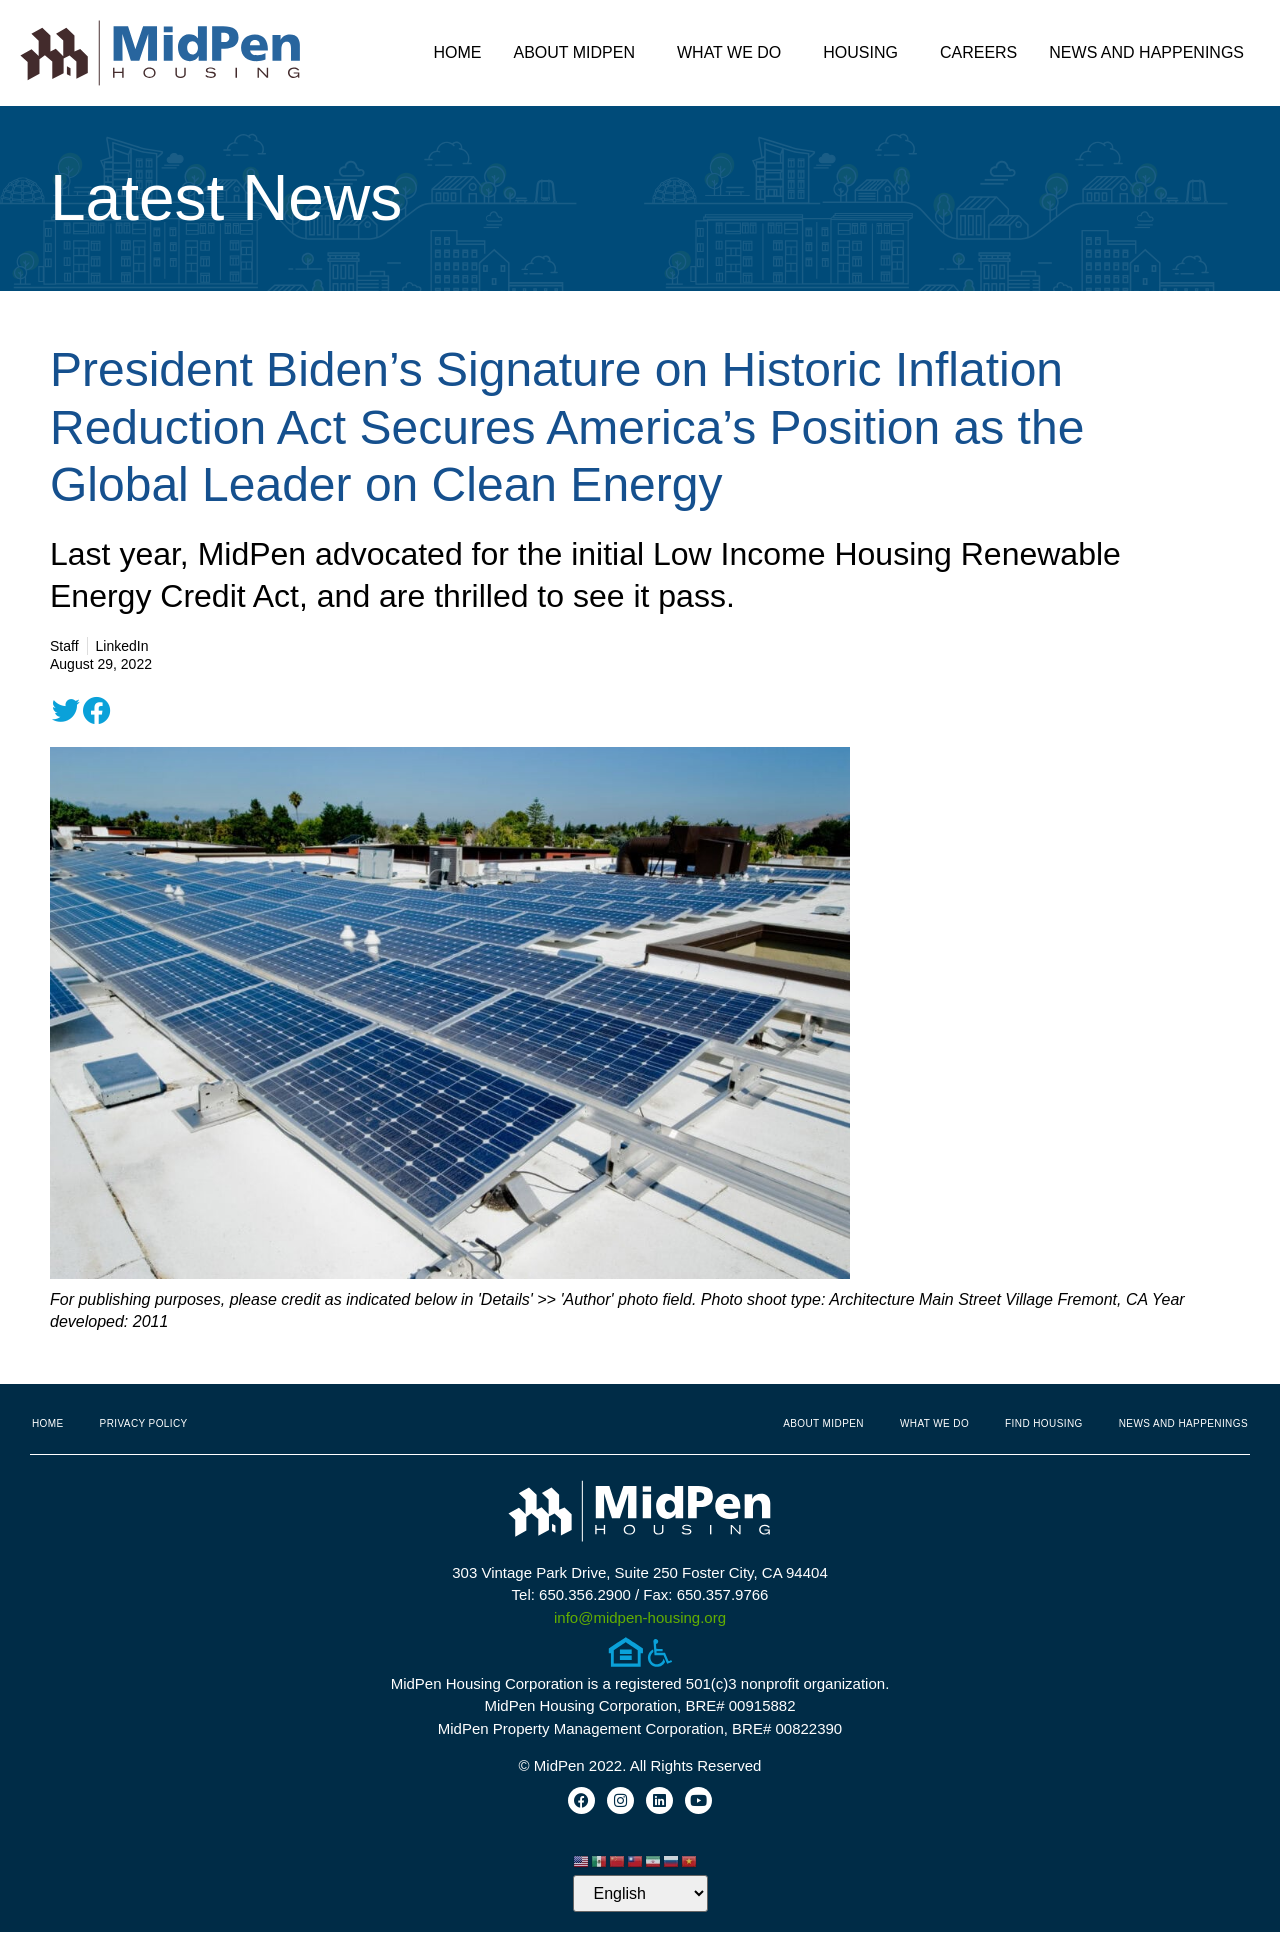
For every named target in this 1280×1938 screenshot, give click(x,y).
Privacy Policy (144, 1423)
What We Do (734, 53)
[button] (66, 711)
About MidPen (579, 53)
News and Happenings (1151, 53)
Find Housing (1044, 1423)
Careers (978, 52)
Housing (865, 53)
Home (457, 52)
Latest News (226, 198)
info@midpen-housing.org (640, 1617)
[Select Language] (640, 1899)
